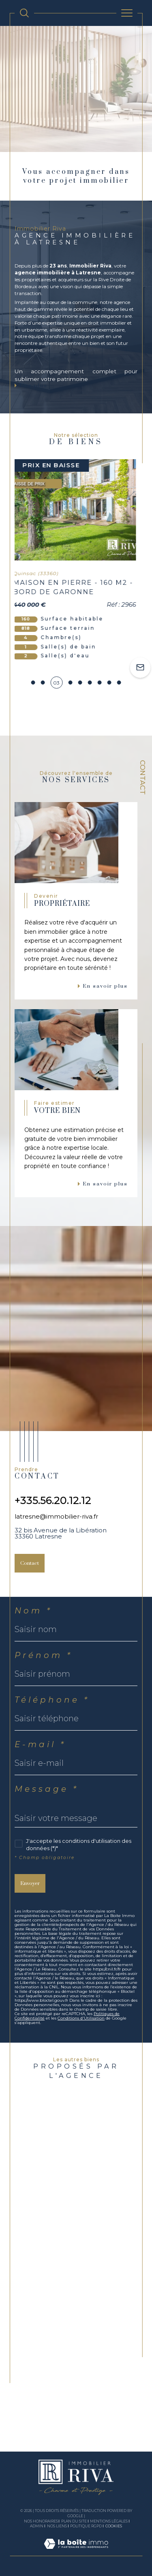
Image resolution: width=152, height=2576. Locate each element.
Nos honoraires (41, 2521)
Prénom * (44, 1655)
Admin (36, 2526)
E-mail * (40, 1744)
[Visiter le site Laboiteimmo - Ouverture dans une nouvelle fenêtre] (76, 2552)
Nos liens (57, 2526)
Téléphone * (52, 1700)
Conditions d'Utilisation (81, 2018)
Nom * (33, 1611)
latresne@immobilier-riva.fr (56, 1516)
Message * (47, 1789)
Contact (143, 777)
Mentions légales (109, 2521)
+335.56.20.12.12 (53, 1500)
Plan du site (74, 2521)
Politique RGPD (86, 2526)
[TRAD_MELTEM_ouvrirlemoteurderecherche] (24, 13)
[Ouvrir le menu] (126, 13)
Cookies (113, 2526)
